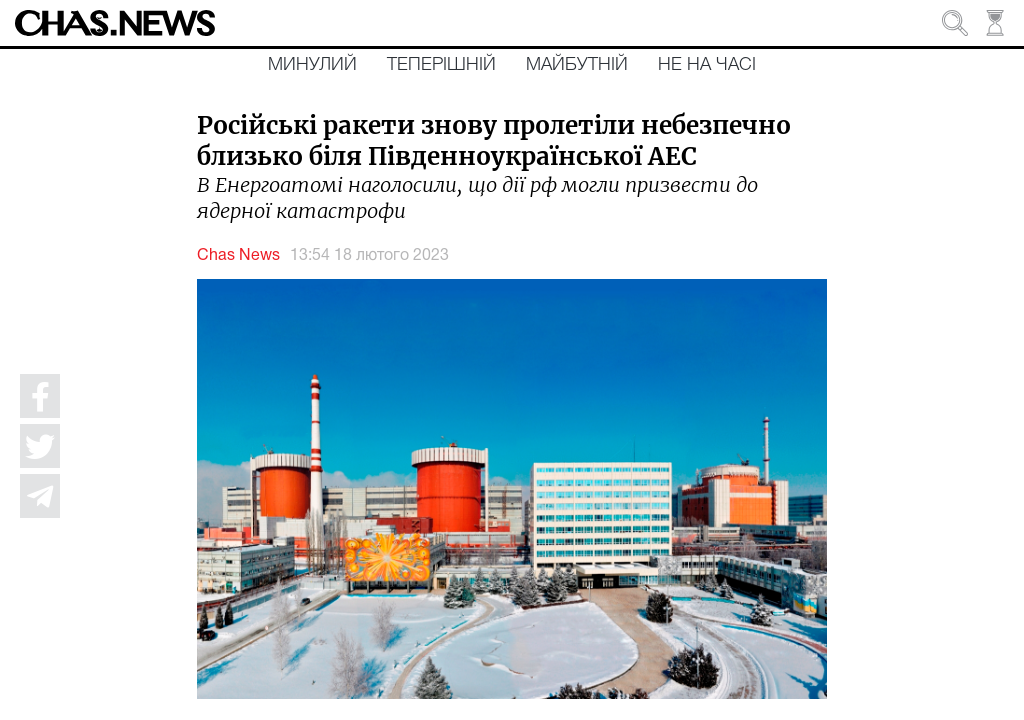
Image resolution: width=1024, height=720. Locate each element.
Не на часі (707, 65)
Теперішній (441, 65)
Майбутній (577, 65)
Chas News (238, 256)
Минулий (312, 65)
